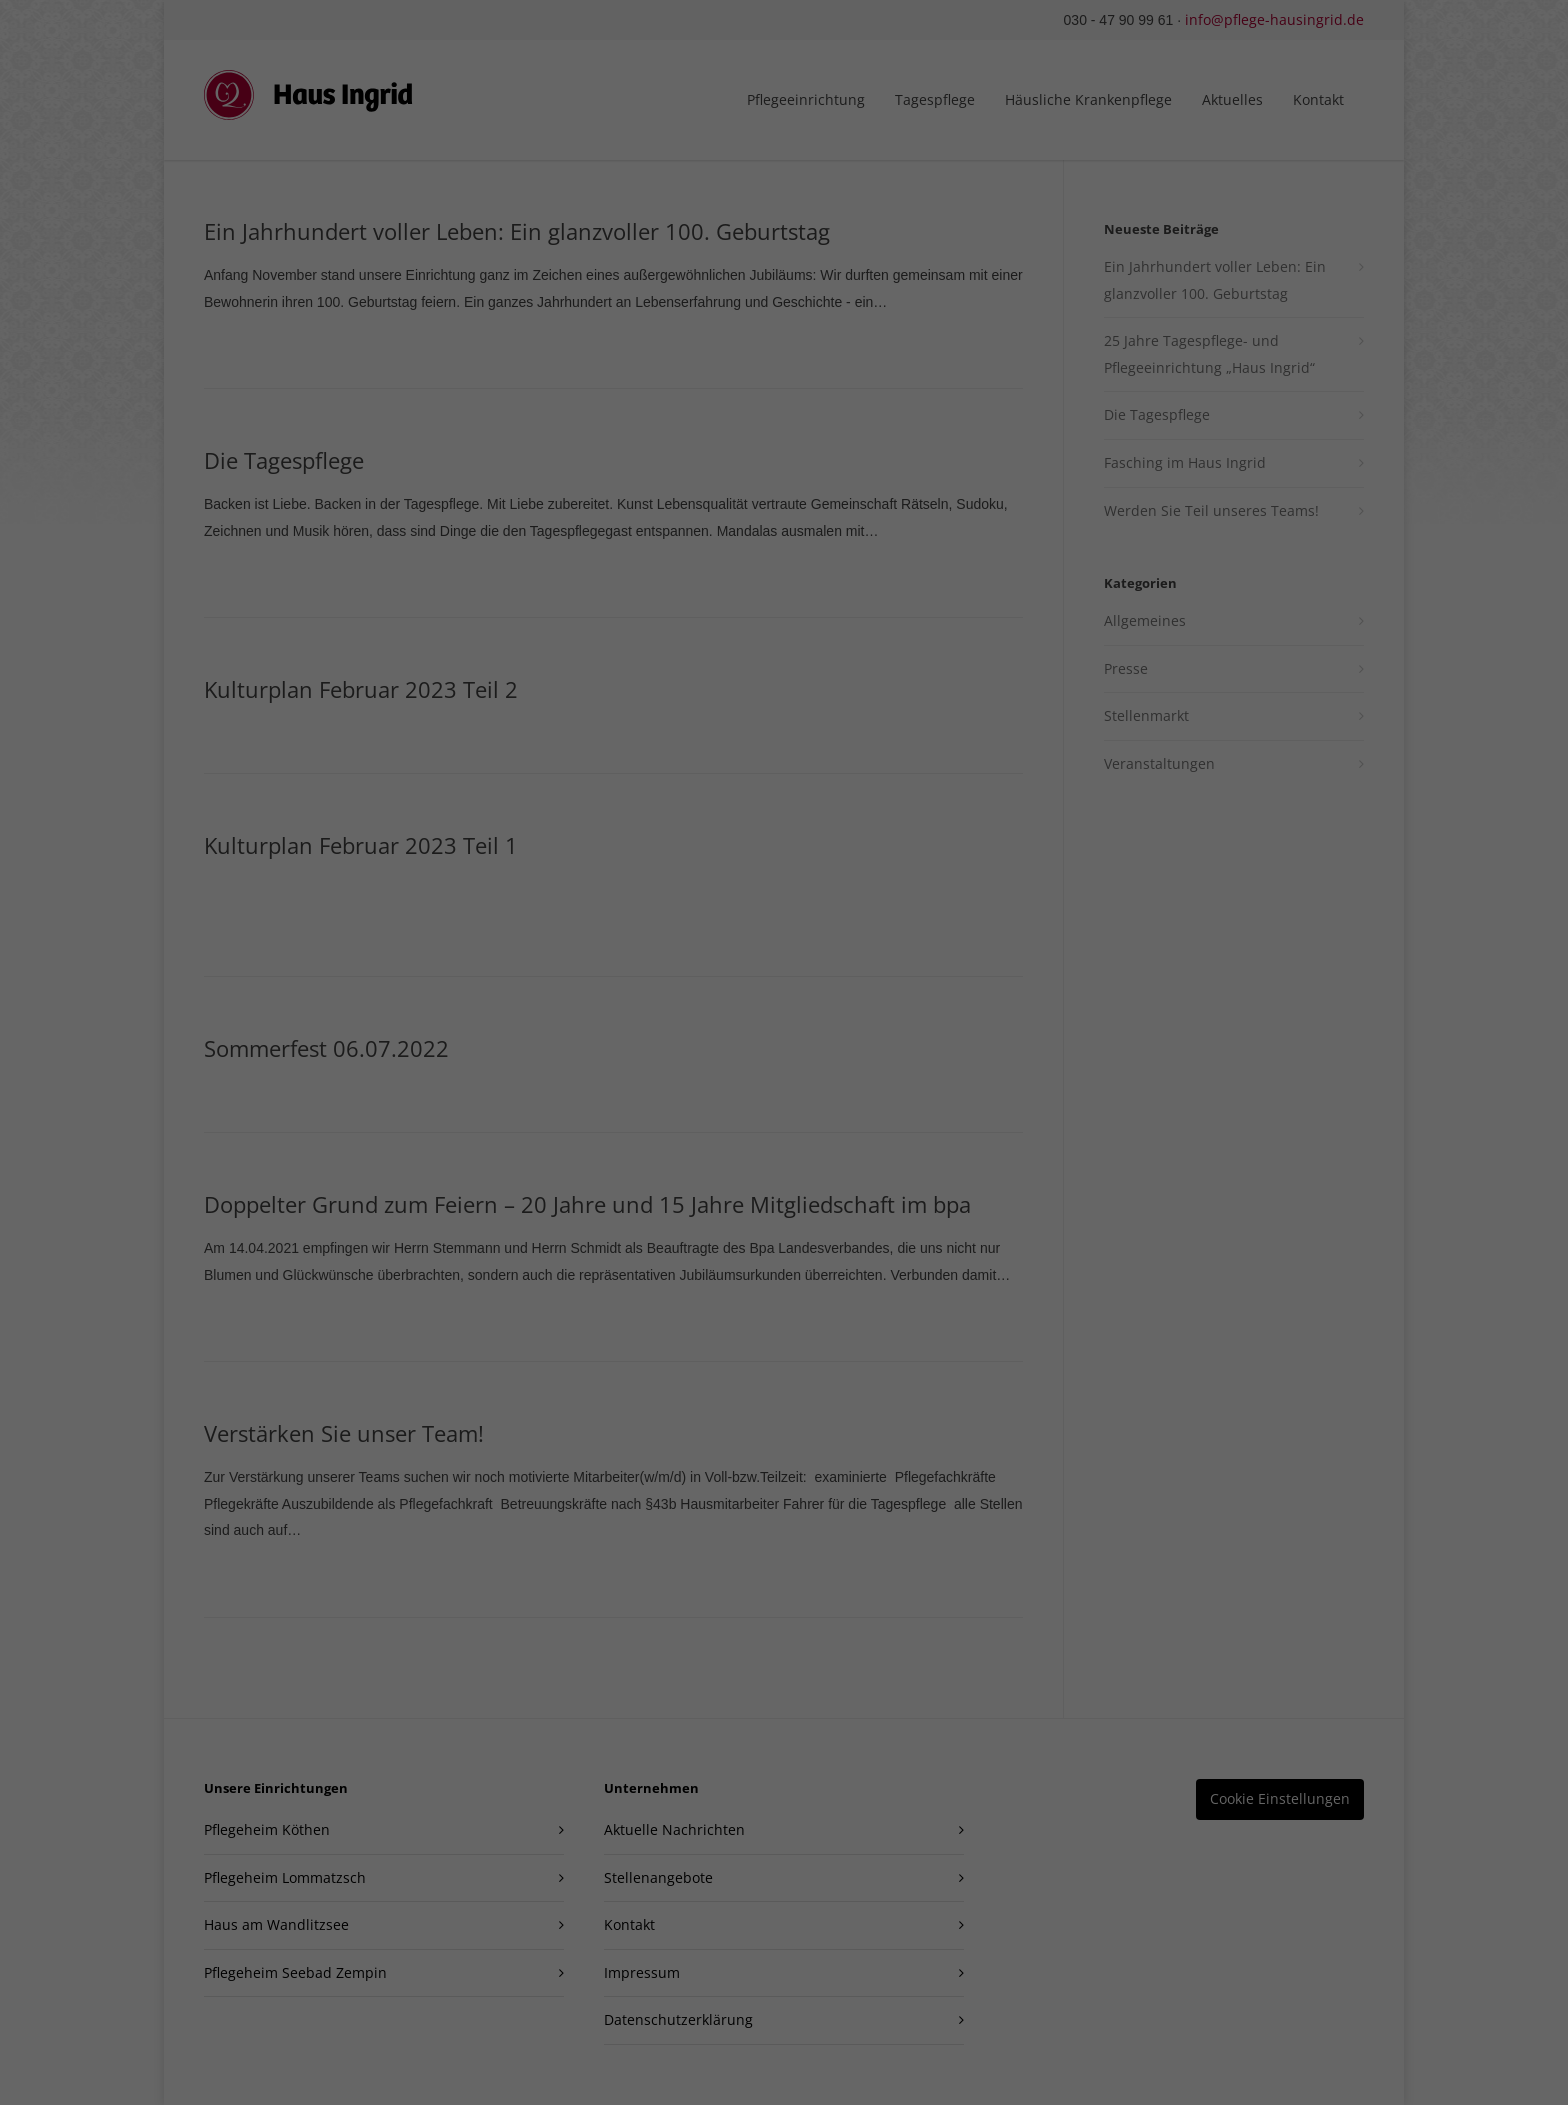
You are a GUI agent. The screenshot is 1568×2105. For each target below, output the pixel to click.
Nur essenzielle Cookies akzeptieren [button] (784, 448)
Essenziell (637, 260)
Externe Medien (897, 260)
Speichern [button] (784, 389)
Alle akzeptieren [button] (784, 330)
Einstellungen (820, 194)
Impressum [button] (895, 551)
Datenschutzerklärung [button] (794, 551)
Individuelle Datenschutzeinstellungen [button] (784, 507)
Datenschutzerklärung (913, 175)
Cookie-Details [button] (683, 551)
